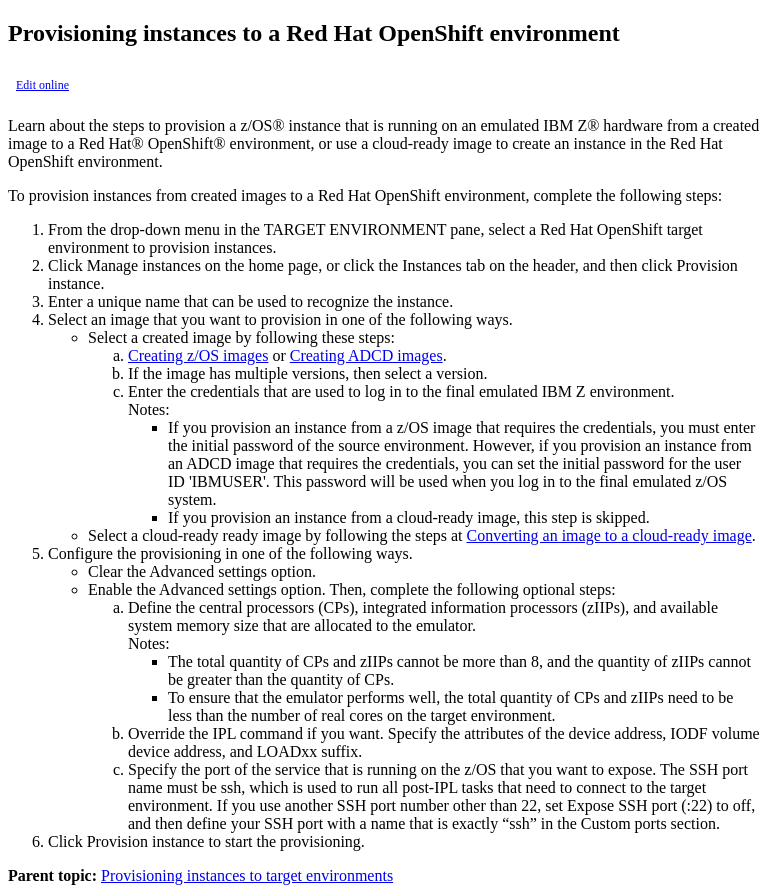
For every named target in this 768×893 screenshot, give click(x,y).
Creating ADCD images (366, 355)
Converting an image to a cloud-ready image (609, 535)
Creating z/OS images (198, 355)
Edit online (42, 85)
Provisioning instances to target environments (247, 875)
